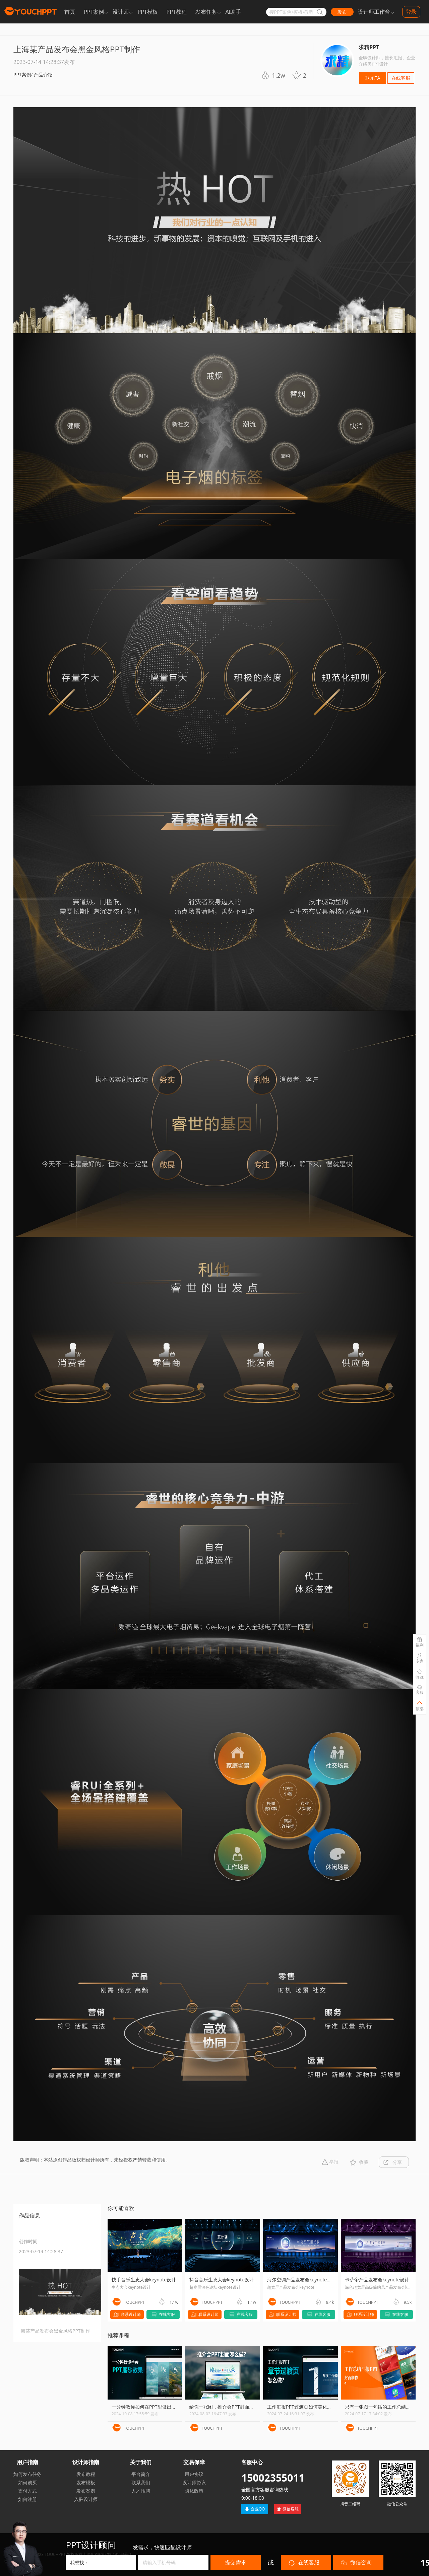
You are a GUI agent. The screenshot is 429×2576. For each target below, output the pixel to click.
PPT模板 (147, 11)
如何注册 (27, 2499)
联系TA (372, 78)
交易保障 (194, 2462)
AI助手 (233, 11)
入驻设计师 (86, 2499)
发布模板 (85, 2482)
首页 (69, 11)
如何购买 (27, 2482)
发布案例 (85, 2491)
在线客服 (400, 78)
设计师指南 (85, 2462)
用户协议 (194, 2474)
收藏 (363, 2162)
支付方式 (27, 2491)
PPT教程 (177, 11)
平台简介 (140, 2474)
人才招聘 (140, 2491)
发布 (342, 12)
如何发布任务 (27, 2474)
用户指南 (27, 2462)
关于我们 (140, 2462)
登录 (411, 11)
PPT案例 (94, 11)
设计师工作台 (374, 11)
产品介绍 (43, 74)
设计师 (121, 11)
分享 (397, 2162)
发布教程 (85, 2474)
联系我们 (140, 2482)
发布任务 (206, 11)
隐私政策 (194, 2491)
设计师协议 (194, 2482)
